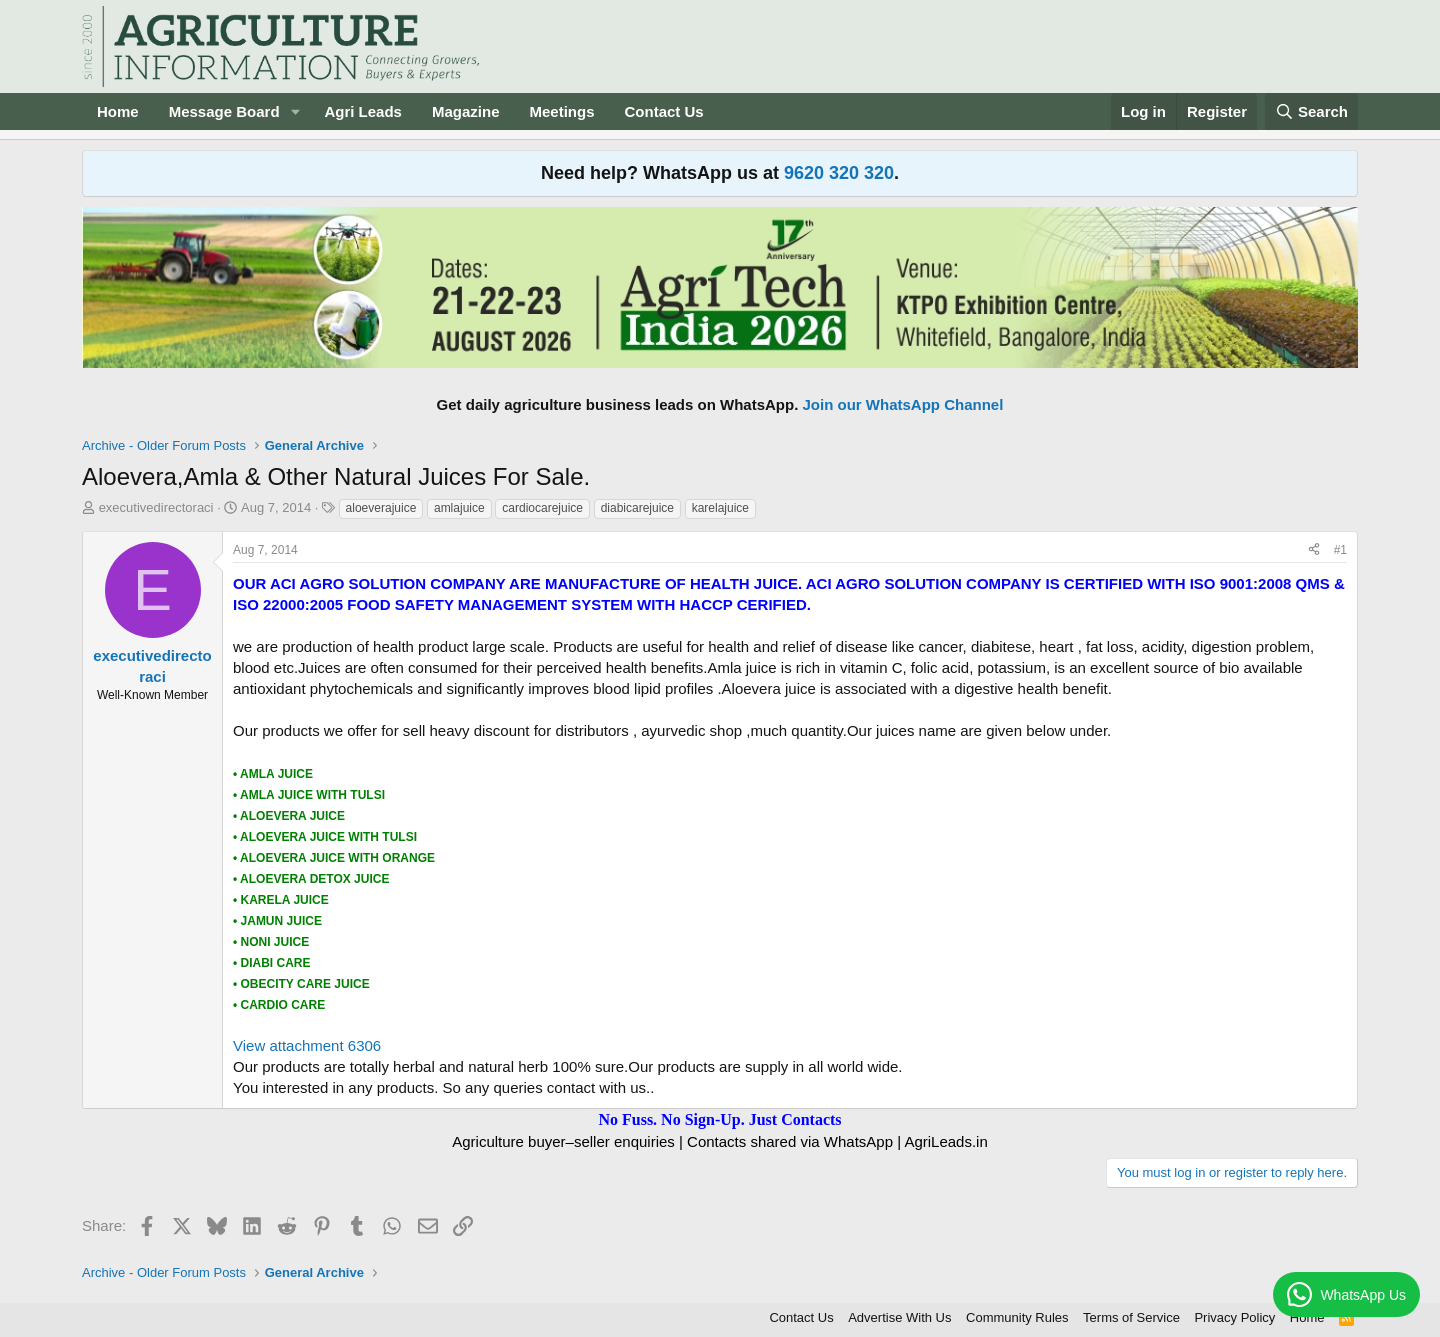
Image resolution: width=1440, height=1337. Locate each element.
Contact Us (664, 111)
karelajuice (720, 508)
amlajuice (459, 508)
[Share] (1314, 550)
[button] (295, 111)
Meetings (561, 111)
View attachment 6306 (307, 1045)
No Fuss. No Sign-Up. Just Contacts (719, 1119)
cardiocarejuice (542, 508)
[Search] (1312, 111)
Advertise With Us (899, 1317)
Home (118, 111)
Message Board (224, 111)
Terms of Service (1131, 1317)
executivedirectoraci (156, 507)
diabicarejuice (637, 508)
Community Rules (1017, 1317)
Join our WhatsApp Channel (903, 404)
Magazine (466, 111)
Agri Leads (363, 111)
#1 (1340, 550)
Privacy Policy (1234, 1317)
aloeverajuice (381, 508)
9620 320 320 (839, 173)
